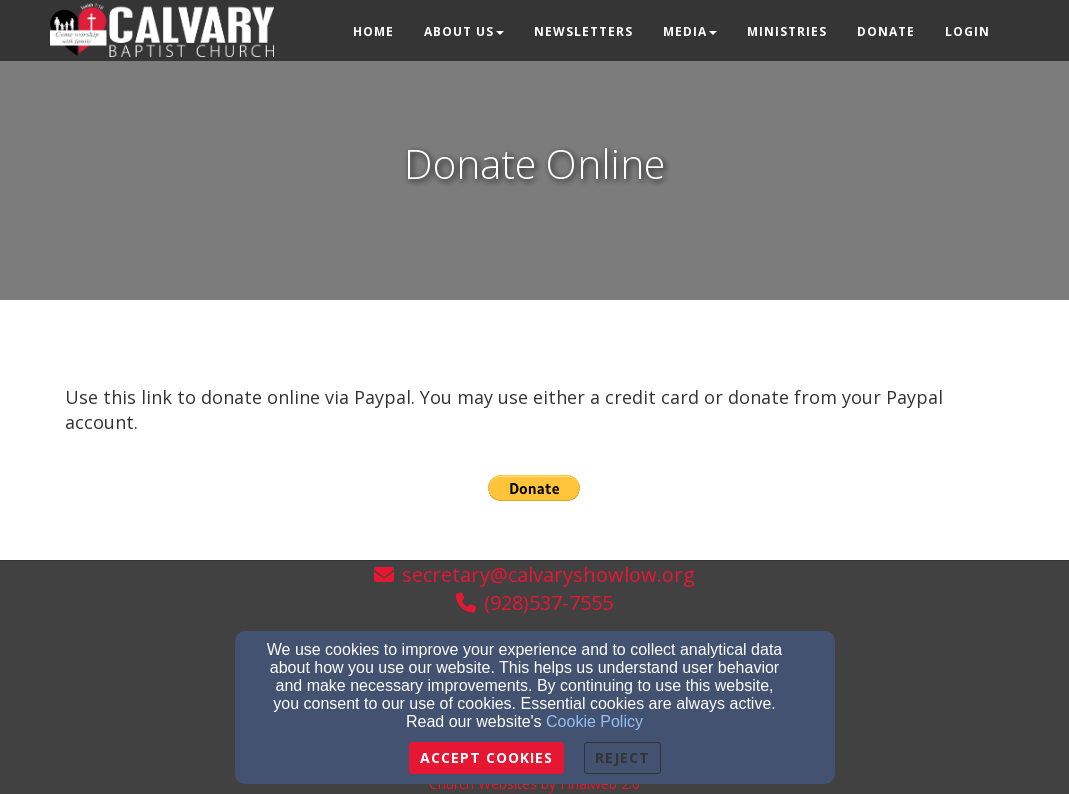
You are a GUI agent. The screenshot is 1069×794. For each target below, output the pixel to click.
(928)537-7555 (548, 602)
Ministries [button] (787, 31)
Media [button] (690, 31)
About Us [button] (464, 31)
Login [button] (967, 31)
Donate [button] (886, 31)
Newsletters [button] (583, 31)
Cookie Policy (594, 721)
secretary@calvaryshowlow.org (548, 574)
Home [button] (373, 31)
